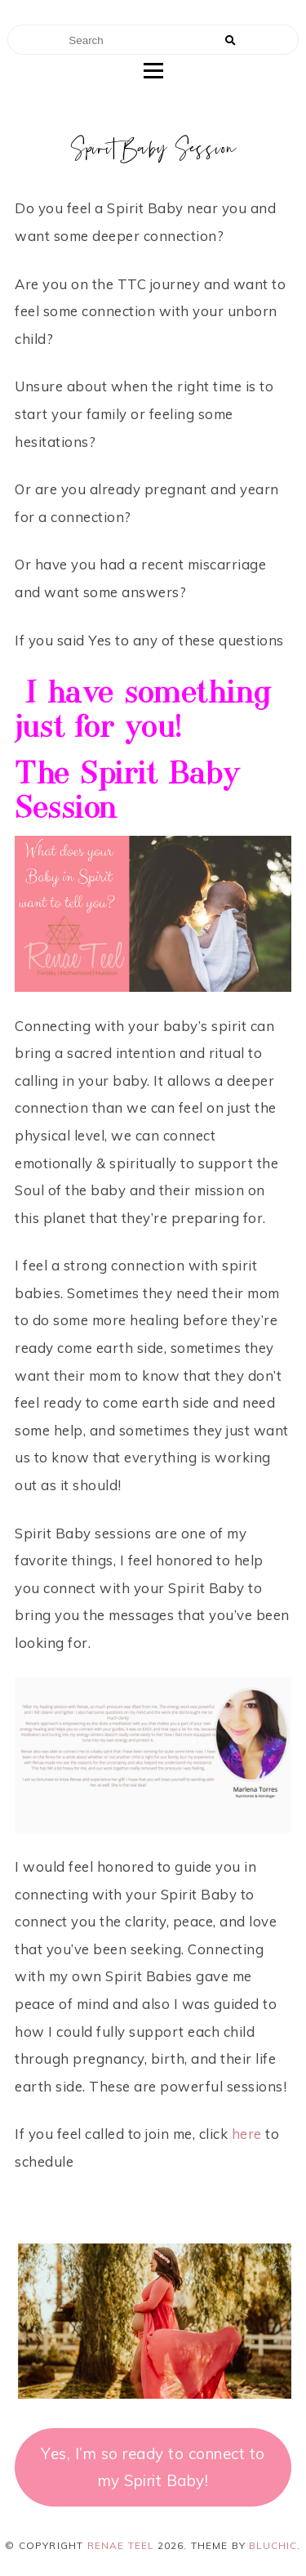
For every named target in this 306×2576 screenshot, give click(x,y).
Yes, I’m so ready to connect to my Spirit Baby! (153, 2467)
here (247, 2133)
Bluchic (273, 2545)
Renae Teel (120, 2545)
